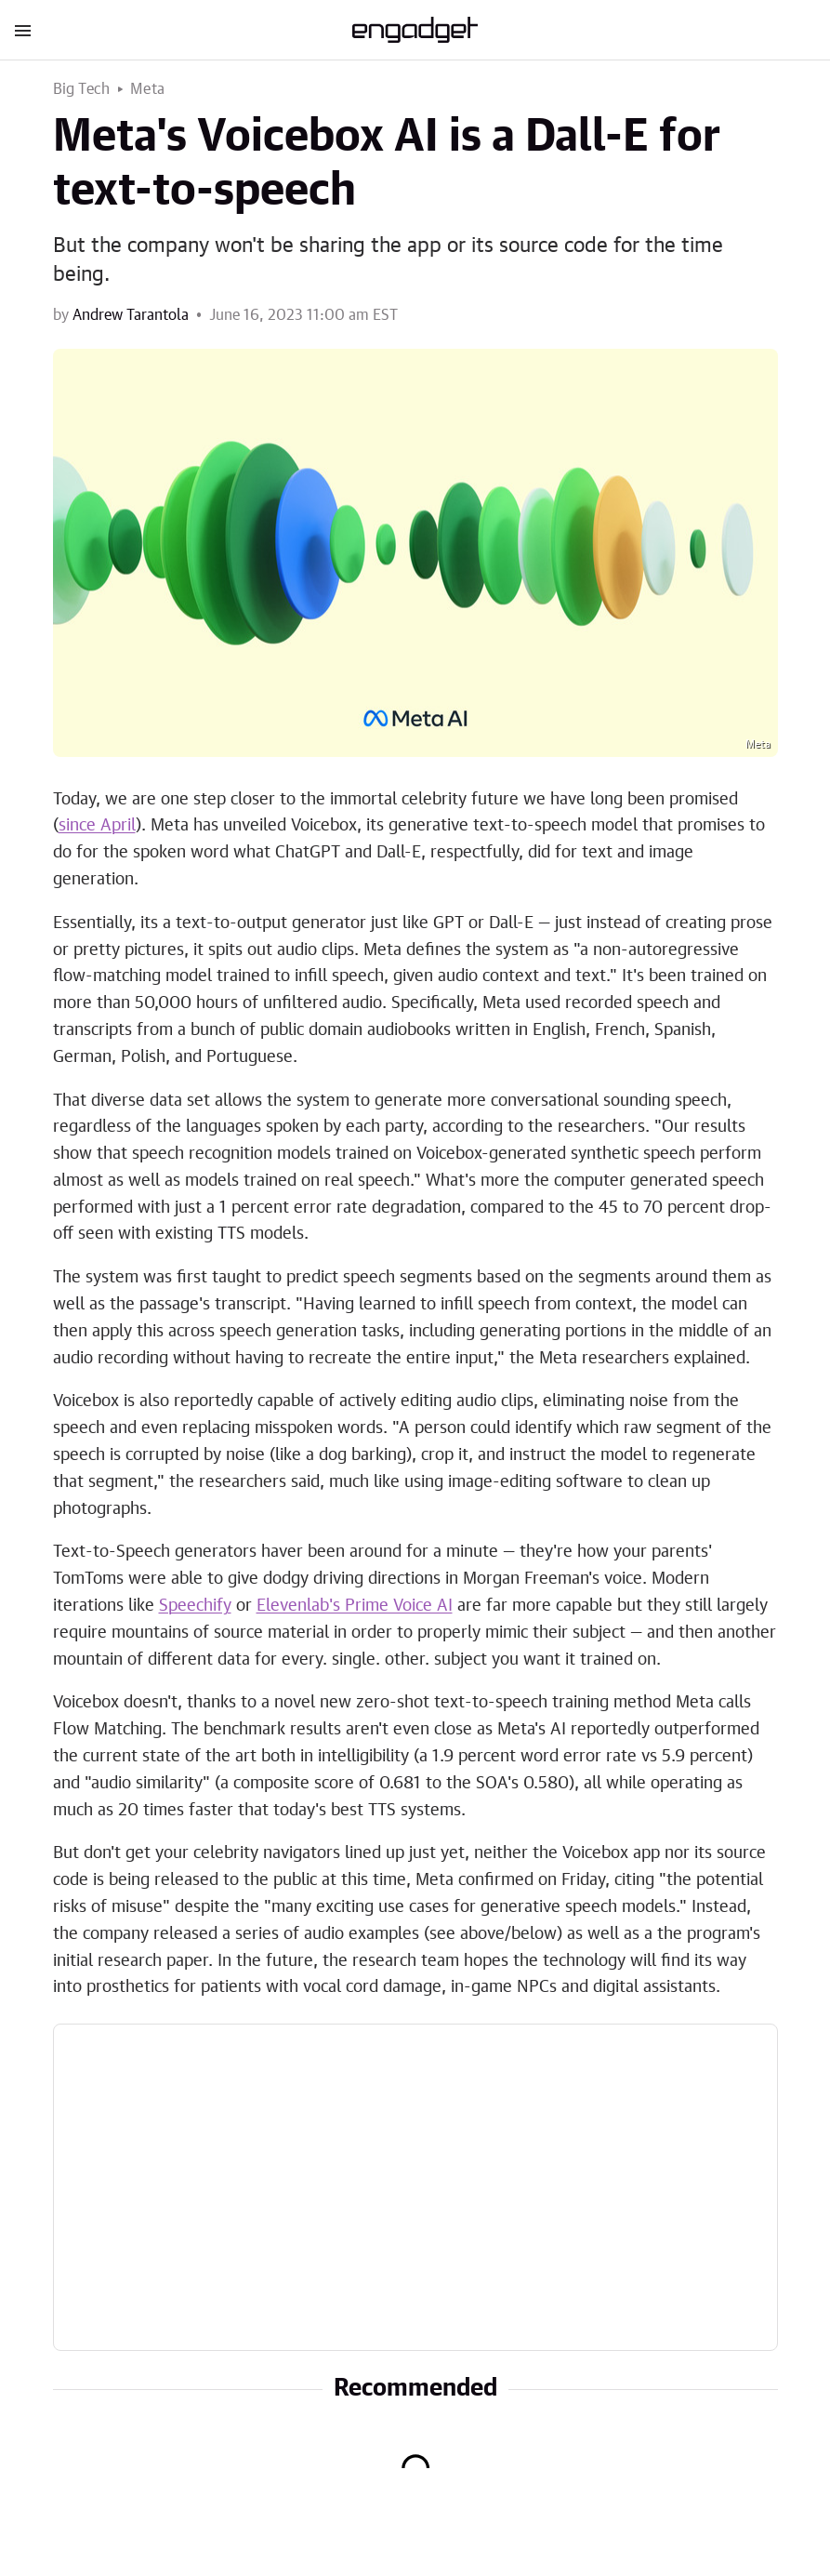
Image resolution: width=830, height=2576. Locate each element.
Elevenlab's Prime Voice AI (355, 1606)
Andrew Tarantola (130, 315)
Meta (147, 89)
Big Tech (82, 89)
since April (97, 825)
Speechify (195, 1606)
